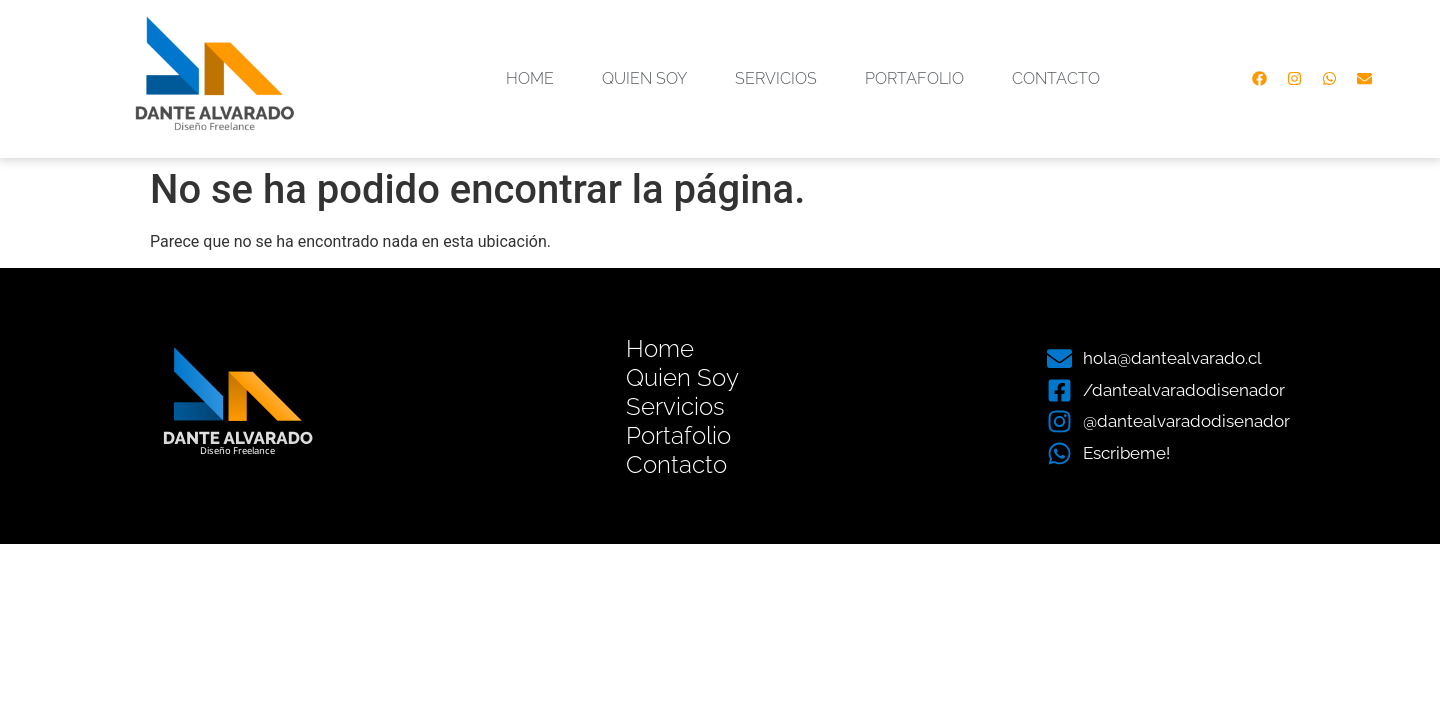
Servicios (776, 78)
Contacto (1056, 78)
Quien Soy (644, 78)
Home (530, 78)
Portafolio (914, 78)
